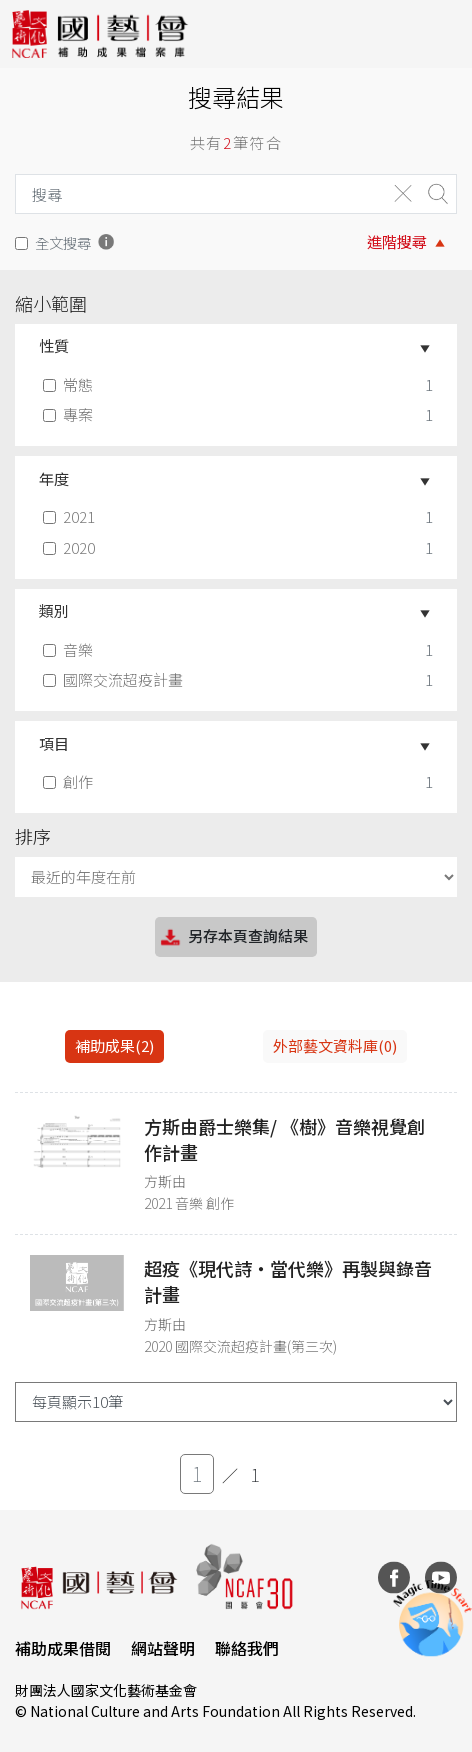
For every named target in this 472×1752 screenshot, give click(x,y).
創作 (70, 781)
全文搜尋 (63, 242)
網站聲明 (163, 1648)
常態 (70, 384)
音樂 (70, 649)
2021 (71, 516)
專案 (70, 414)
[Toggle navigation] (442, 34)
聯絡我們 (247, 1648)
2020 (71, 547)
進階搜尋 (397, 241)
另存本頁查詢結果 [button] (233, 937)
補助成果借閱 (63, 1648)
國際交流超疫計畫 (115, 679)
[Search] (196, 194)
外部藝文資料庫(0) (335, 1045)
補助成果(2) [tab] (114, 1045)
